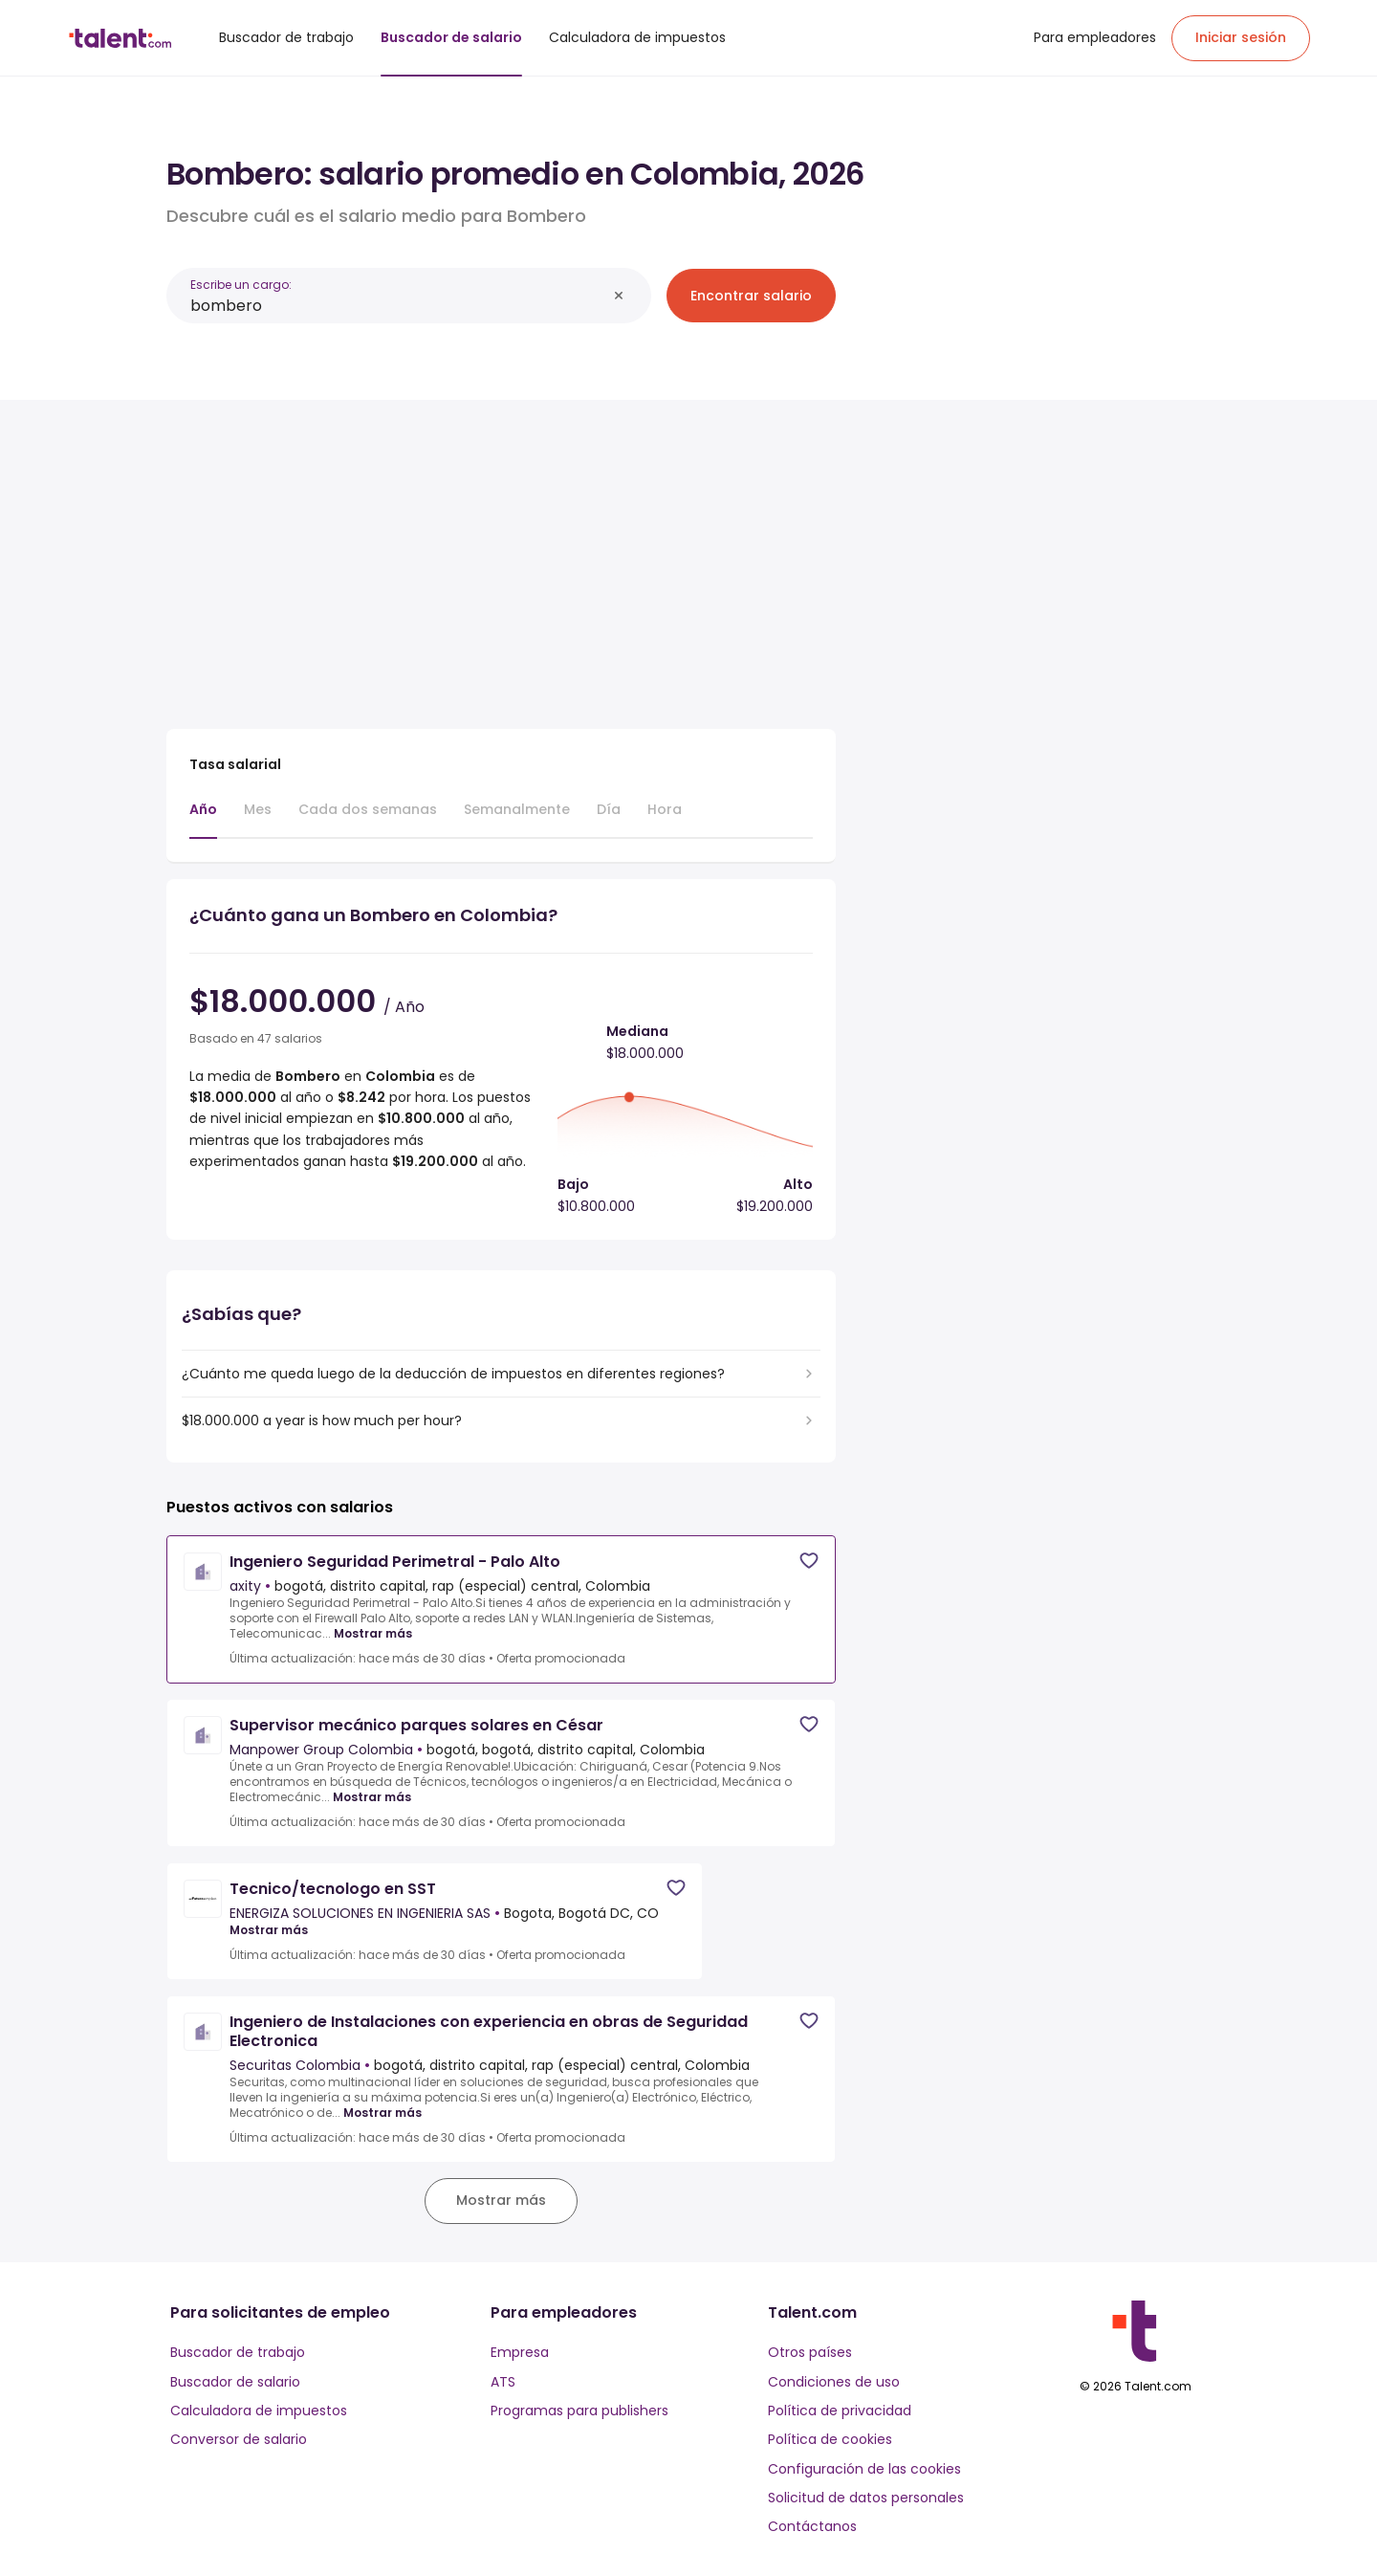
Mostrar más (373, 1633)
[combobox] (398, 305)
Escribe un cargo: (241, 284)
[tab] (203, 819)
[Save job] (809, 1560)
